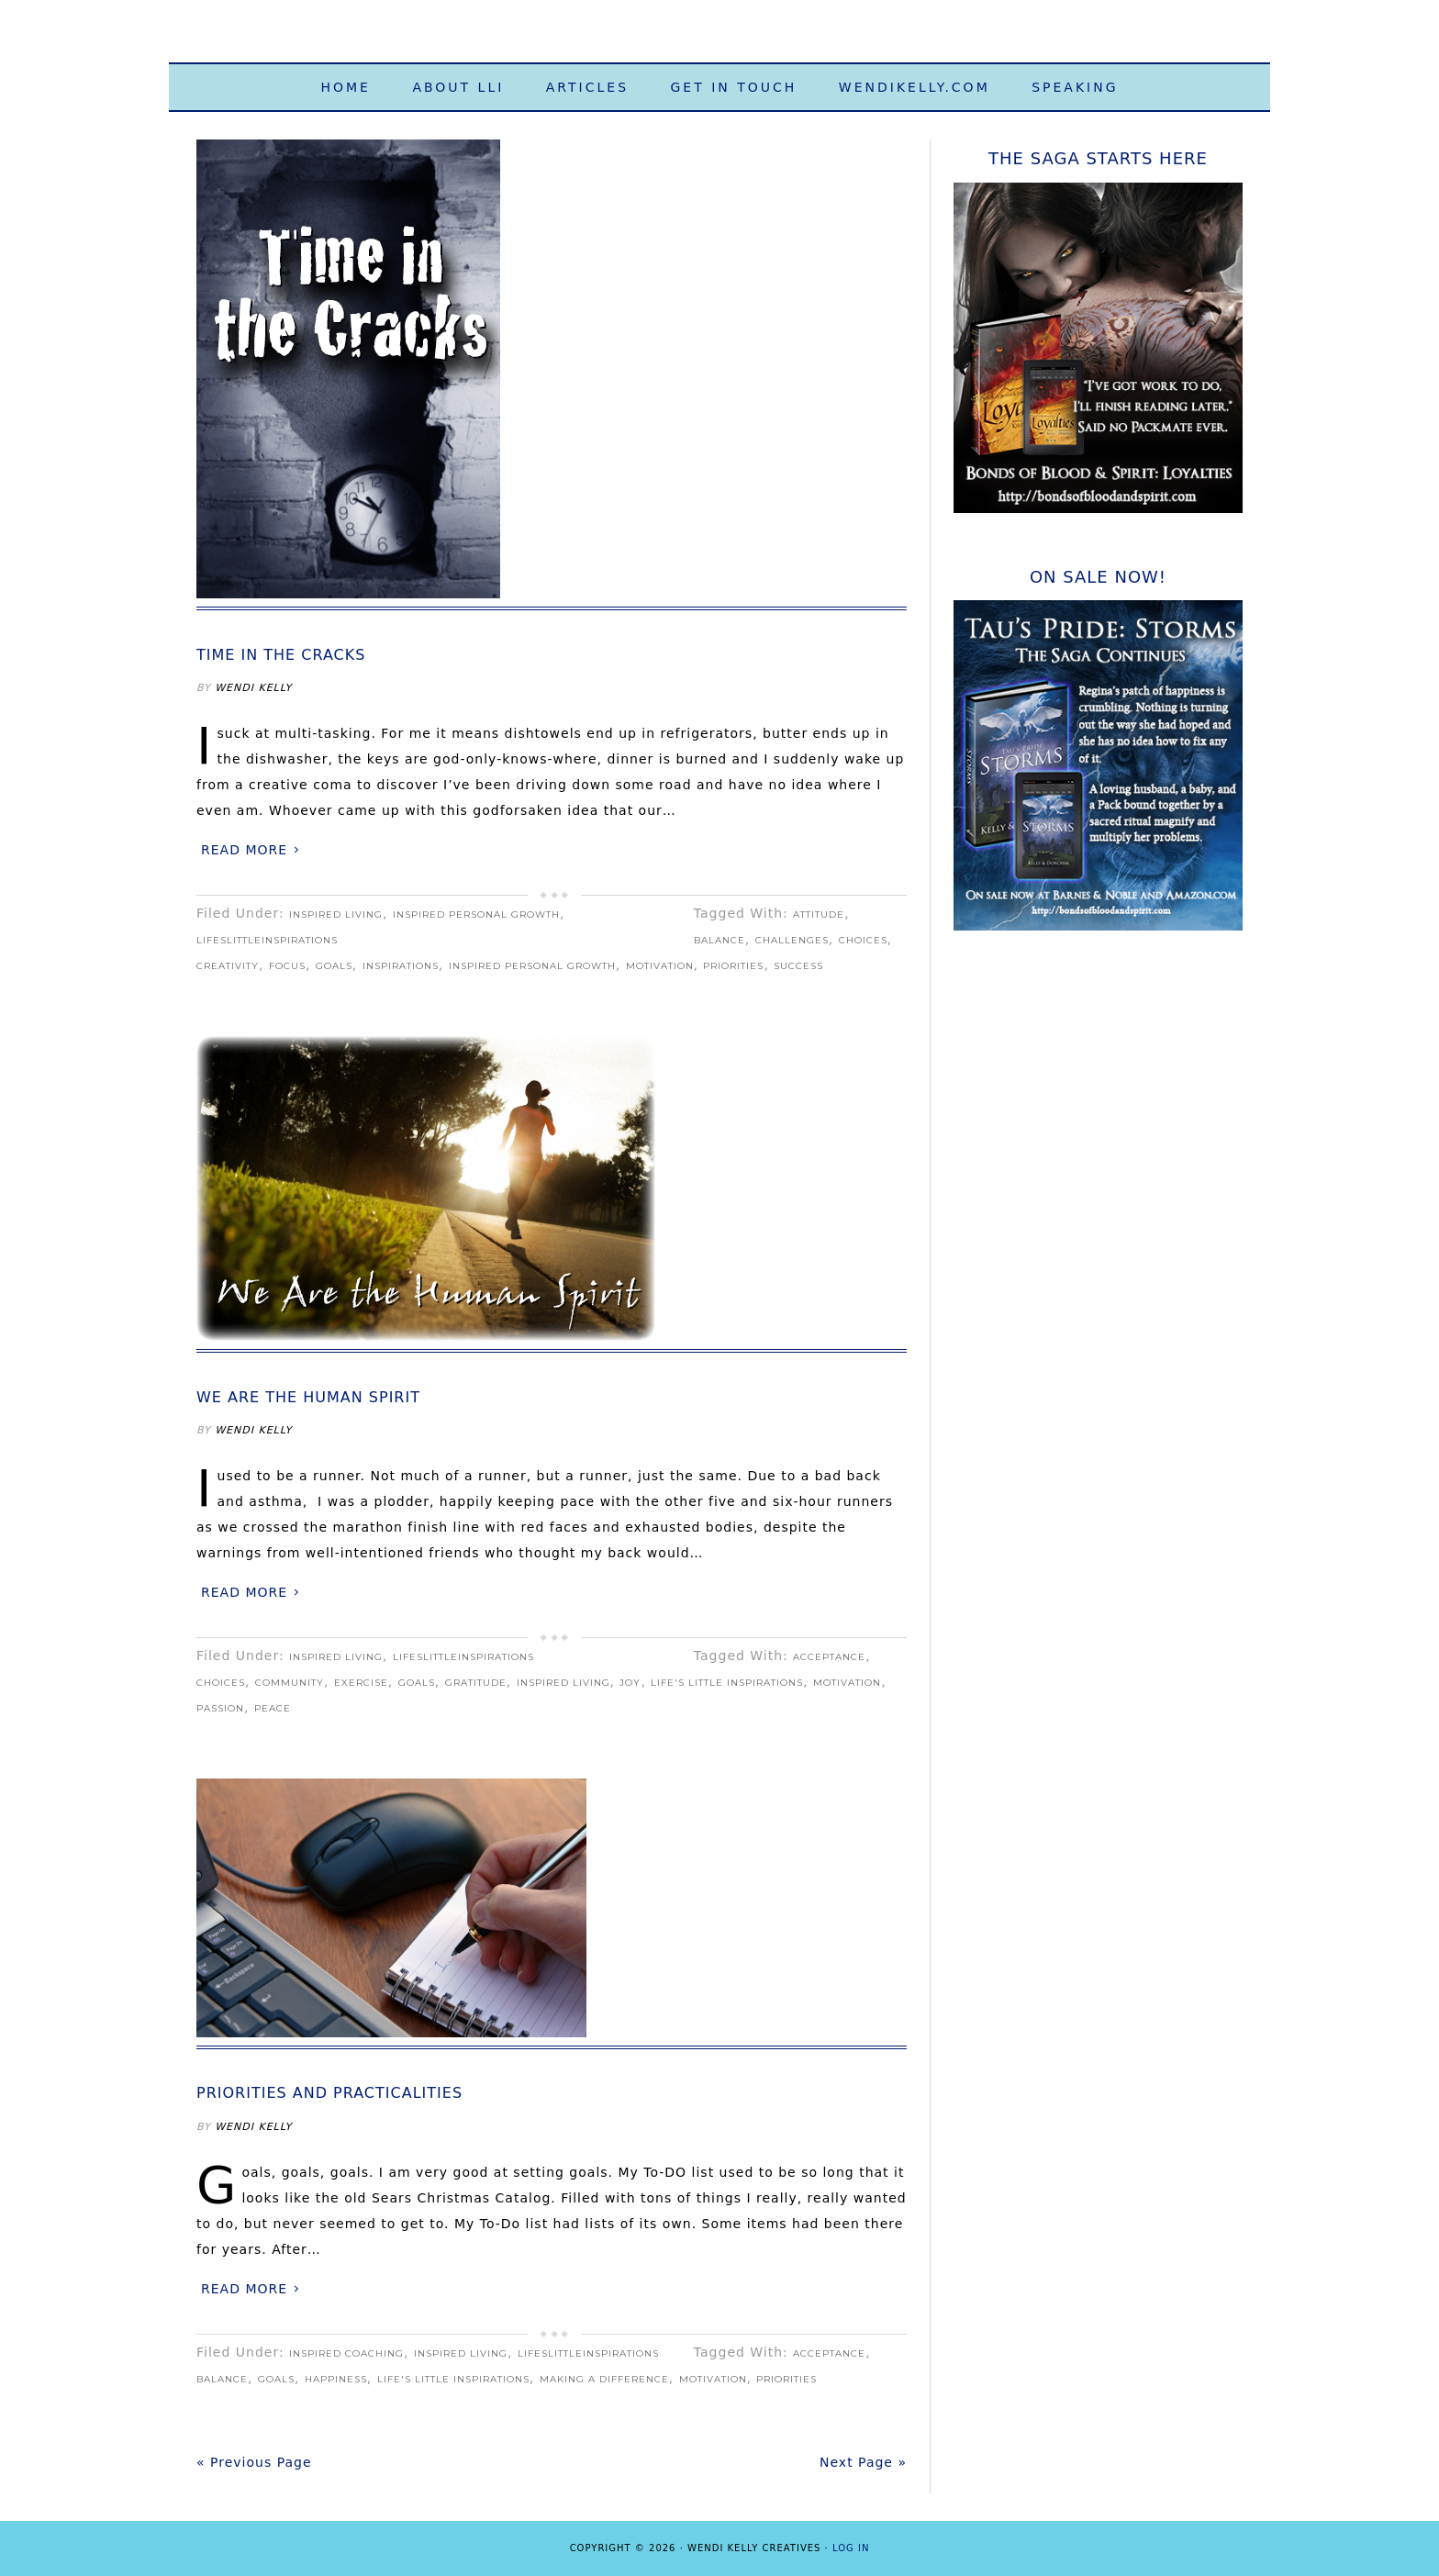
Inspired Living (336, 914)
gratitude (476, 1683)
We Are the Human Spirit (308, 1397)
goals (334, 966)
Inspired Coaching (346, 2353)
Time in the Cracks (280, 655)
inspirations (401, 966)
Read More (244, 849)
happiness (336, 2379)
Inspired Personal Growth (476, 914)
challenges (792, 940)
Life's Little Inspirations (719, 39)
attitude (818, 914)
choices (863, 940)
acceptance (829, 1657)
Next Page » (863, 2462)
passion (220, 1708)
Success (798, 966)
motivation (660, 966)
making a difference (604, 2379)
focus (287, 966)
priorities (733, 966)
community (289, 1683)
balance (719, 940)
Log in (850, 2548)
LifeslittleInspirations (267, 940)
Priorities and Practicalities (329, 2093)
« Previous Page (254, 2462)
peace (272, 1708)
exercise (361, 1683)
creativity (227, 966)
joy (630, 1683)
